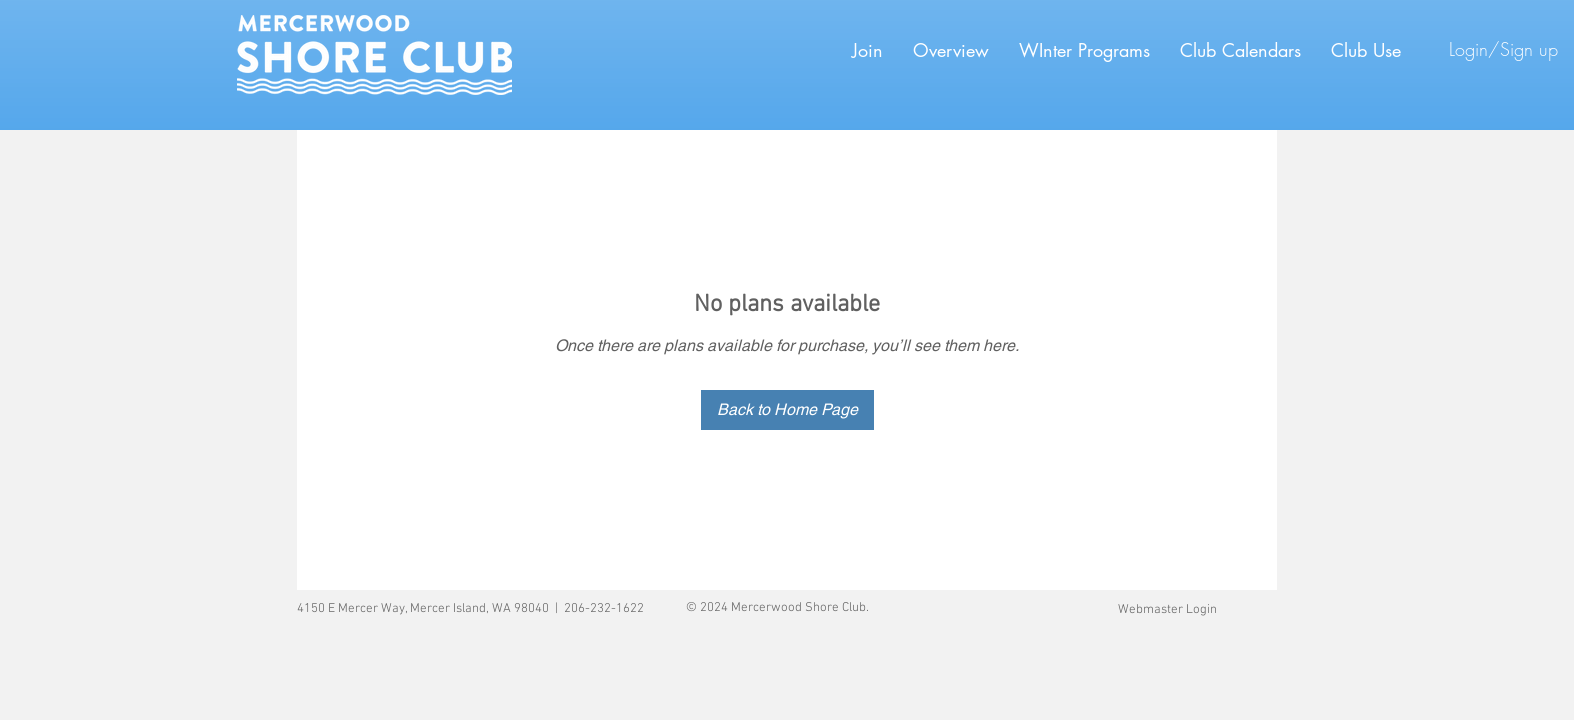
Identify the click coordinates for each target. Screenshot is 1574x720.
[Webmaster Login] (1167, 610)
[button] (1084, 50)
